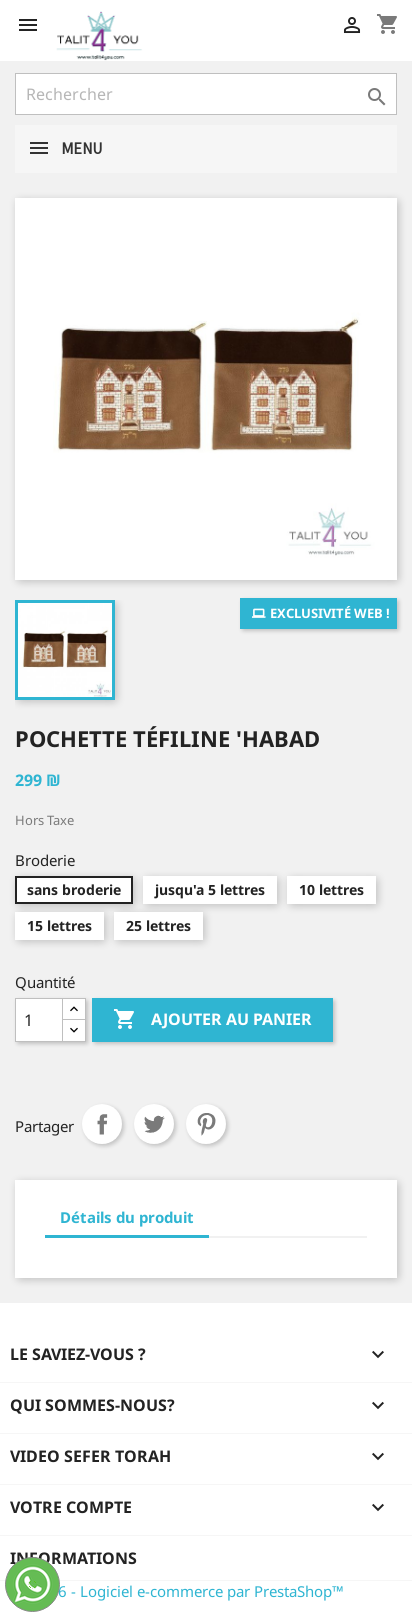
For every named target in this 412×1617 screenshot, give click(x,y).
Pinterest (206, 1124)
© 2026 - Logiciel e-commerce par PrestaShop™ (179, 1591)
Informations (73, 1558)
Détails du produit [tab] (127, 1217)
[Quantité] (39, 1020)
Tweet (154, 1124)
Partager (102, 1124)
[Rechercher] (206, 94)
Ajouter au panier (212, 1020)
